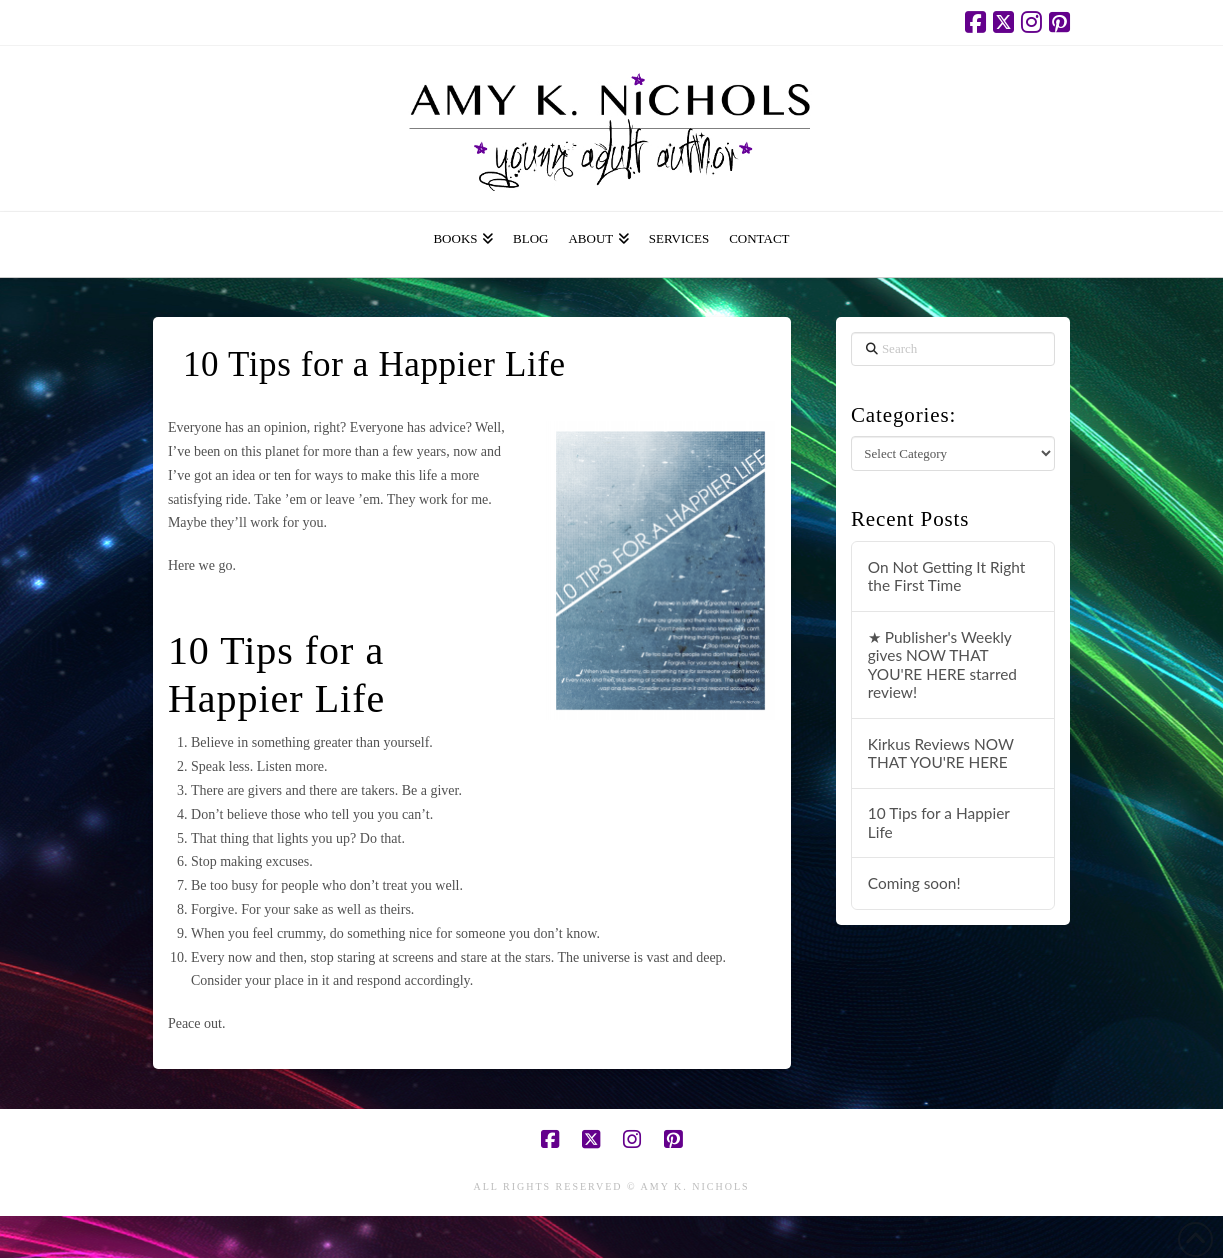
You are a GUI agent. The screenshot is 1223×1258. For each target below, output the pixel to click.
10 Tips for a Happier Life (939, 822)
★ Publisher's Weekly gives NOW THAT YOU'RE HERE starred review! (942, 665)
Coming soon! (914, 883)
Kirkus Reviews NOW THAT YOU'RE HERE (941, 753)
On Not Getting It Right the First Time (946, 576)
